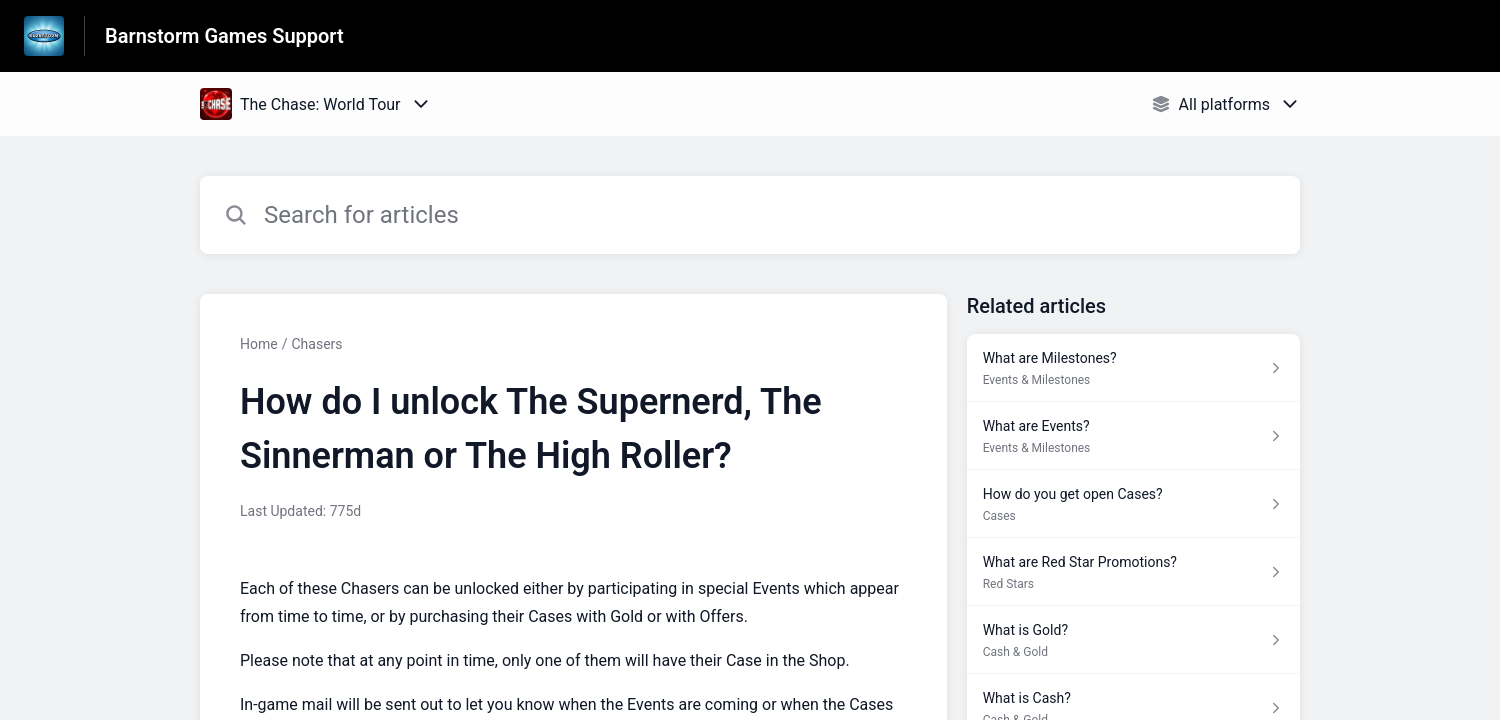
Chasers (316, 344)
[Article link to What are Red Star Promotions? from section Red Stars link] (1133, 572)
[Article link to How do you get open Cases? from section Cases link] (1133, 504)
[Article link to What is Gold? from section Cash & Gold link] (1133, 640)
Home (259, 344)
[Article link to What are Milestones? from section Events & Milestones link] (1133, 368)
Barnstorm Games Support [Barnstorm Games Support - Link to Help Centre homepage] (224, 36)
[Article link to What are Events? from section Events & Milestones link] (1133, 436)
